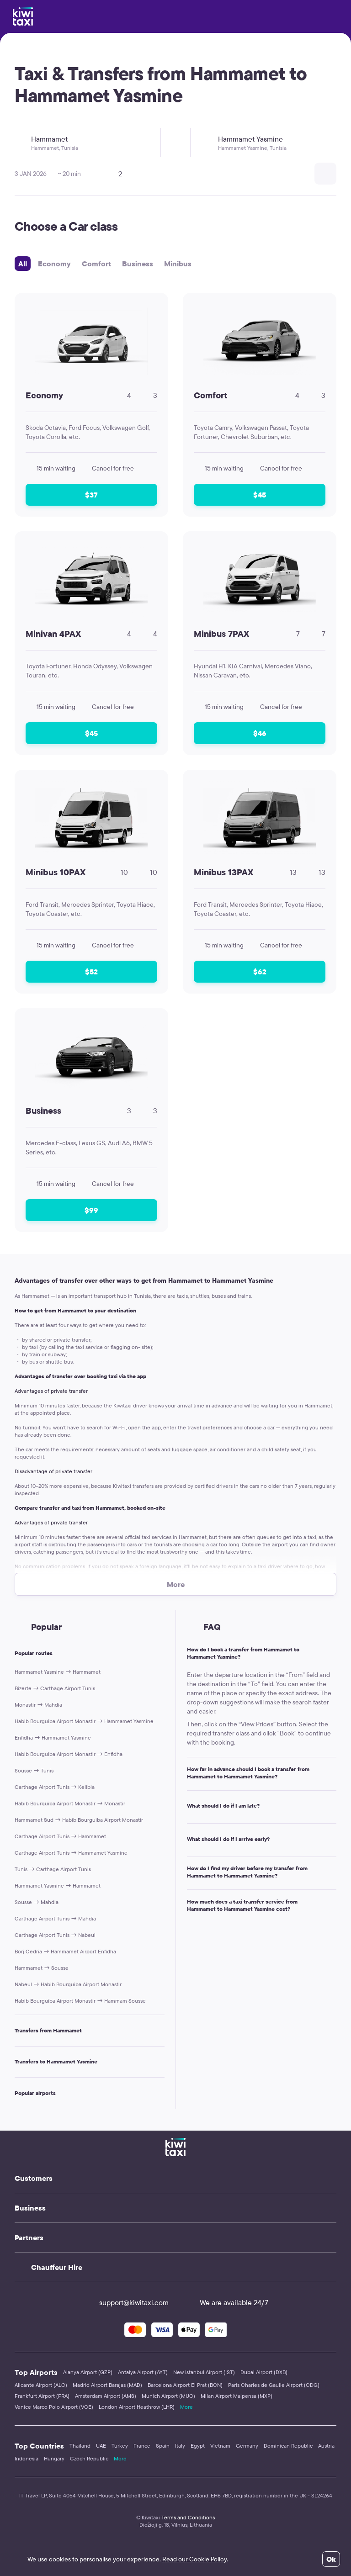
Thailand (79, 2445)
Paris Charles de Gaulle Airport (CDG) (273, 2384)
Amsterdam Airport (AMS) (105, 2395)
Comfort (96, 263)
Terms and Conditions (188, 2517)
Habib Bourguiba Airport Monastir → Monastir (70, 1803)
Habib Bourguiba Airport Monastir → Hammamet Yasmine (84, 1721)
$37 (91, 494)
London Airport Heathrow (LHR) (137, 2406)
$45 (259, 494)
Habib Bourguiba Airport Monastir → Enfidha (68, 1754)
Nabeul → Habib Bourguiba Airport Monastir (68, 1984)
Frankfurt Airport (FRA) (42, 2395)
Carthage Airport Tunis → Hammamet (60, 1836)
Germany (247, 2445)
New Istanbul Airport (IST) (204, 2372)
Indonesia (26, 2458)
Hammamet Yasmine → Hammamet (58, 1671)
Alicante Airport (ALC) (41, 2384)
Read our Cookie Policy (194, 2559)
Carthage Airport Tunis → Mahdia (55, 1918)
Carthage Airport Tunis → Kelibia (55, 1786)
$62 (259, 971)
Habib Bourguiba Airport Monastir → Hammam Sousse (80, 2000)
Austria (326, 2445)
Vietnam (220, 2445)
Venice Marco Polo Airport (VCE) (54, 2406)
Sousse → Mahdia (36, 1902)
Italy (180, 2445)
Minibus (177, 263)
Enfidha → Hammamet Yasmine (53, 1737)
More (186, 2406)
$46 (259, 733)
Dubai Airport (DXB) (263, 2372)
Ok (331, 2559)
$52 (91, 971)
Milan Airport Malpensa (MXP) (236, 2395)
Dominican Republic (288, 2445)
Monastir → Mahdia (38, 1704)
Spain (163, 2445)
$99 (91, 1210)
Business (137, 263)
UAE (101, 2445)
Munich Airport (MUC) (168, 2395)
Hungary (54, 2458)
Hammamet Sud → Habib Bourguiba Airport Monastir (79, 1819)
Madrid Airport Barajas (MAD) (107, 2384)
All (22, 263)
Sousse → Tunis (34, 1770)
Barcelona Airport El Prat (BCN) (185, 2384)
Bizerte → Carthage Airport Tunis (55, 1688)
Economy (54, 263)
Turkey (120, 2445)
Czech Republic (89, 2458)
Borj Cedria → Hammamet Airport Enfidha (65, 1951)
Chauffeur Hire (56, 2267)
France (141, 2445)
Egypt (198, 2445)
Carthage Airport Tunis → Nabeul (55, 1934)
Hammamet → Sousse (42, 1967)
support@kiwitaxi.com (126, 2302)
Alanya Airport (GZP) (87, 2372)
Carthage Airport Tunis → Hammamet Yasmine (71, 1852)
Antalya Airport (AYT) (143, 2372)
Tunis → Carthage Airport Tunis (53, 1869)
